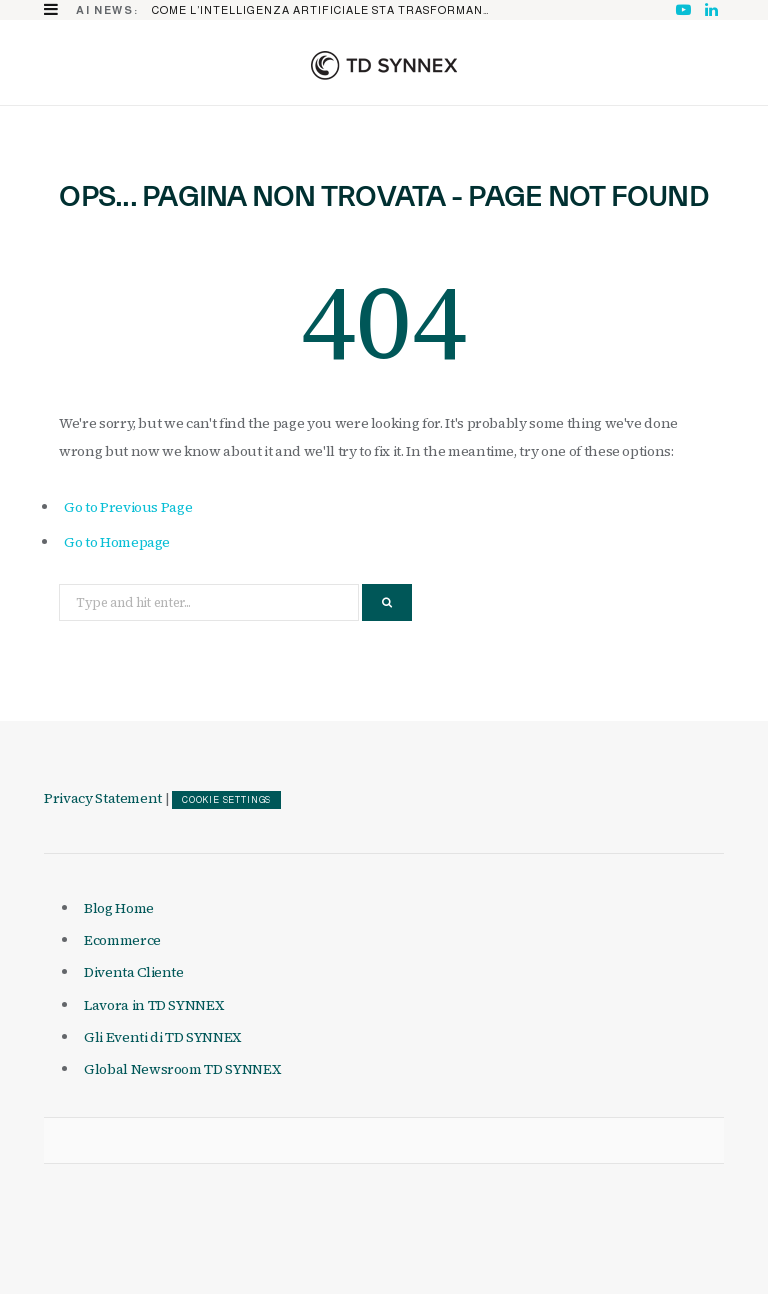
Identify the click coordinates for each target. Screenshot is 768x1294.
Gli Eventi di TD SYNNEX (162, 1037)
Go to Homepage (117, 542)
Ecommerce (122, 940)
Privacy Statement (103, 798)
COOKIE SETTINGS (226, 800)
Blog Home (119, 908)
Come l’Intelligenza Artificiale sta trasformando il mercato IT (325, 10)
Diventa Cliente (134, 972)
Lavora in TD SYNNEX (153, 1005)
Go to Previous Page (128, 507)
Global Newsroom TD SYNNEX (182, 1069)
